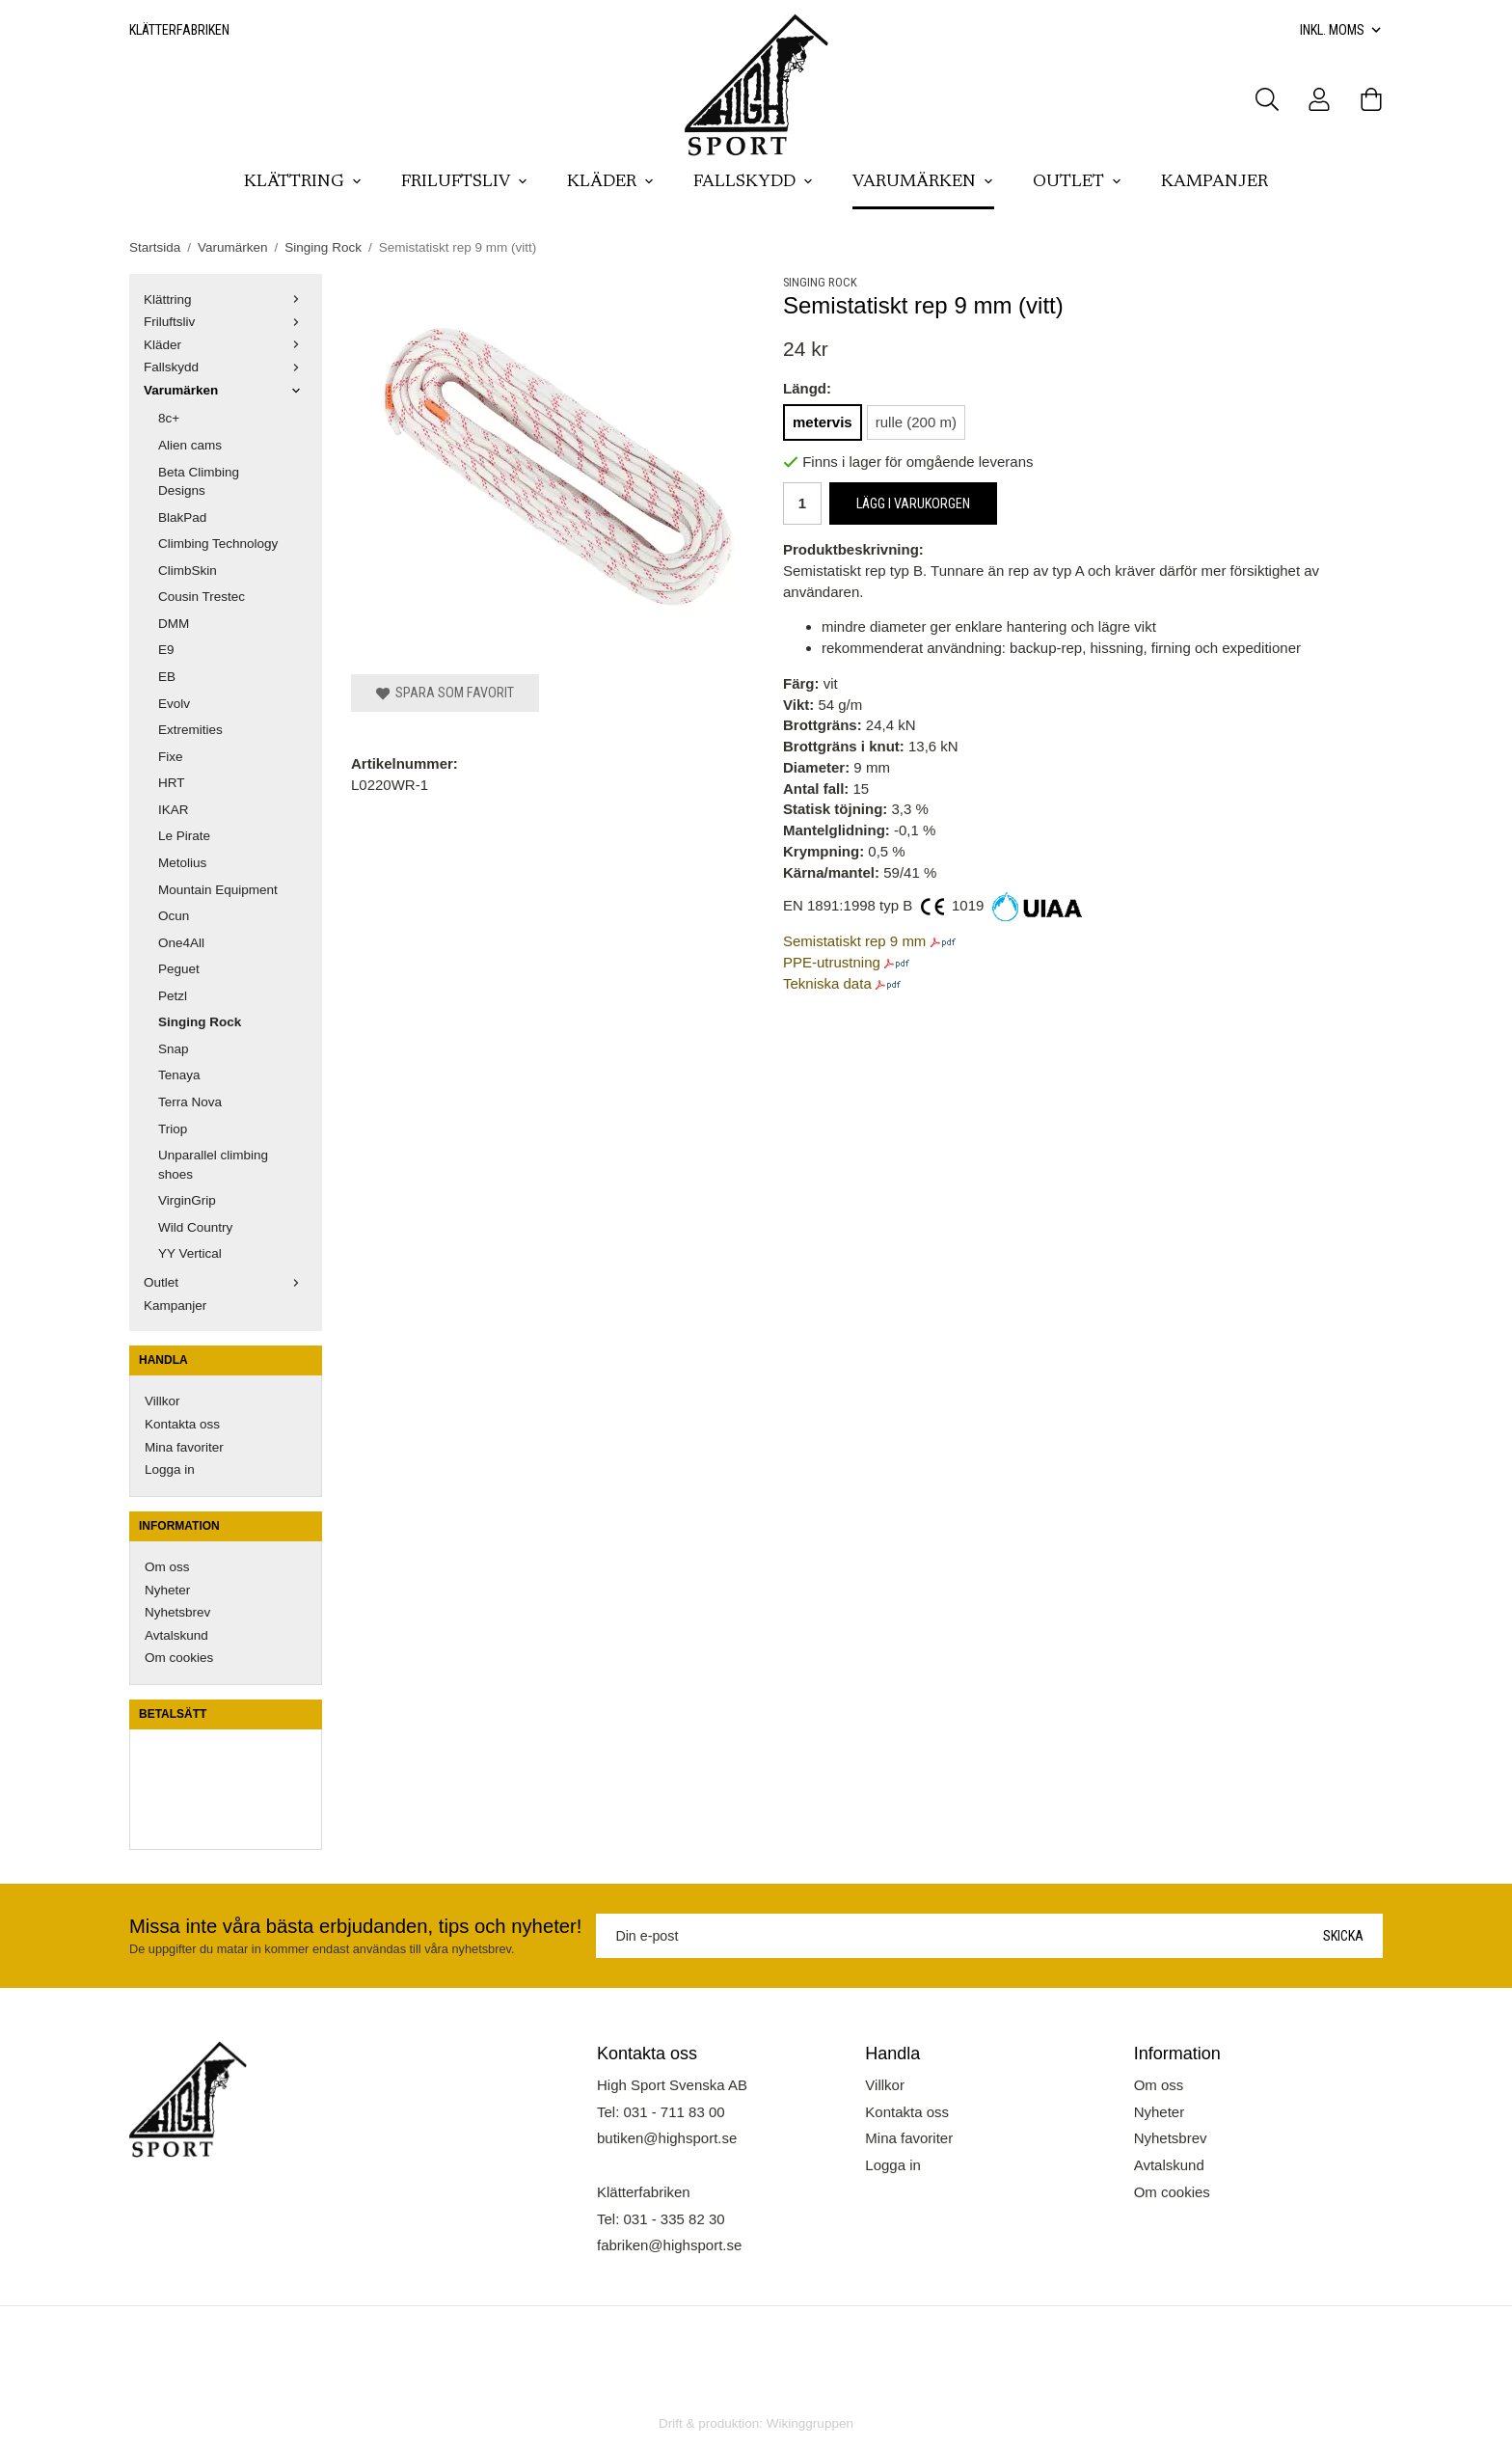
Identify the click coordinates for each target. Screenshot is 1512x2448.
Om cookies (179, 1657)
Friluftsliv (464, 182)
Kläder (611, 182)
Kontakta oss (182, 1424)
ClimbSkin (187, 570)
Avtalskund (176, 1635)
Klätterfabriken (179, 30)
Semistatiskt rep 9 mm (854, 941)
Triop (172, 1129)
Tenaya (179, 1075)
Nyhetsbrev (177, 1612)
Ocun (173, 916)
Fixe (170, 756)
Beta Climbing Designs (198, 482)
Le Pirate (184, 836)
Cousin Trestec (201, 596)
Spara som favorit (445, 692)
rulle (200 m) (916, 422)
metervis (822, 422)
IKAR (173, 809)
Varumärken (923, 182)
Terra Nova (190, 1102)
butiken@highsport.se (667, 2138)
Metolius (182, 863)
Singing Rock (199, 1022)
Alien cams (190, 445)
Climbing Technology (218, 543)
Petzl (172, 996)
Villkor (162, 1401)
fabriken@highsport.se (669, 2245)
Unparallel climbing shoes (213, 1165)
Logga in (170, 1469)
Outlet (1077, 182)
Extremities (190, 729)
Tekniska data (827, 983)
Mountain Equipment (218, 890)
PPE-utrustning (831, 962)
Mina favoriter (184, 1447)
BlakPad (182, 517)
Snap (173, 1049)
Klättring (303, 182)
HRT (171, 782)
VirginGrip (187, 1200)
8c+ (168, 418)
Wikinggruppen (810, 2423)
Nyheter (167, 1590)
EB (167, 676)
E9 (166, 649)
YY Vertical (190, 1253)
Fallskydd (753, 182)
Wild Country (195, 1227)
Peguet (179, 969)
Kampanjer (1214, 182)
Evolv (174, 703)
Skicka (1343, 1936)
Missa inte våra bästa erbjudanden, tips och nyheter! (355, 1926)
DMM (173, 623)
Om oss (167, 1567)
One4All (181, 943)
